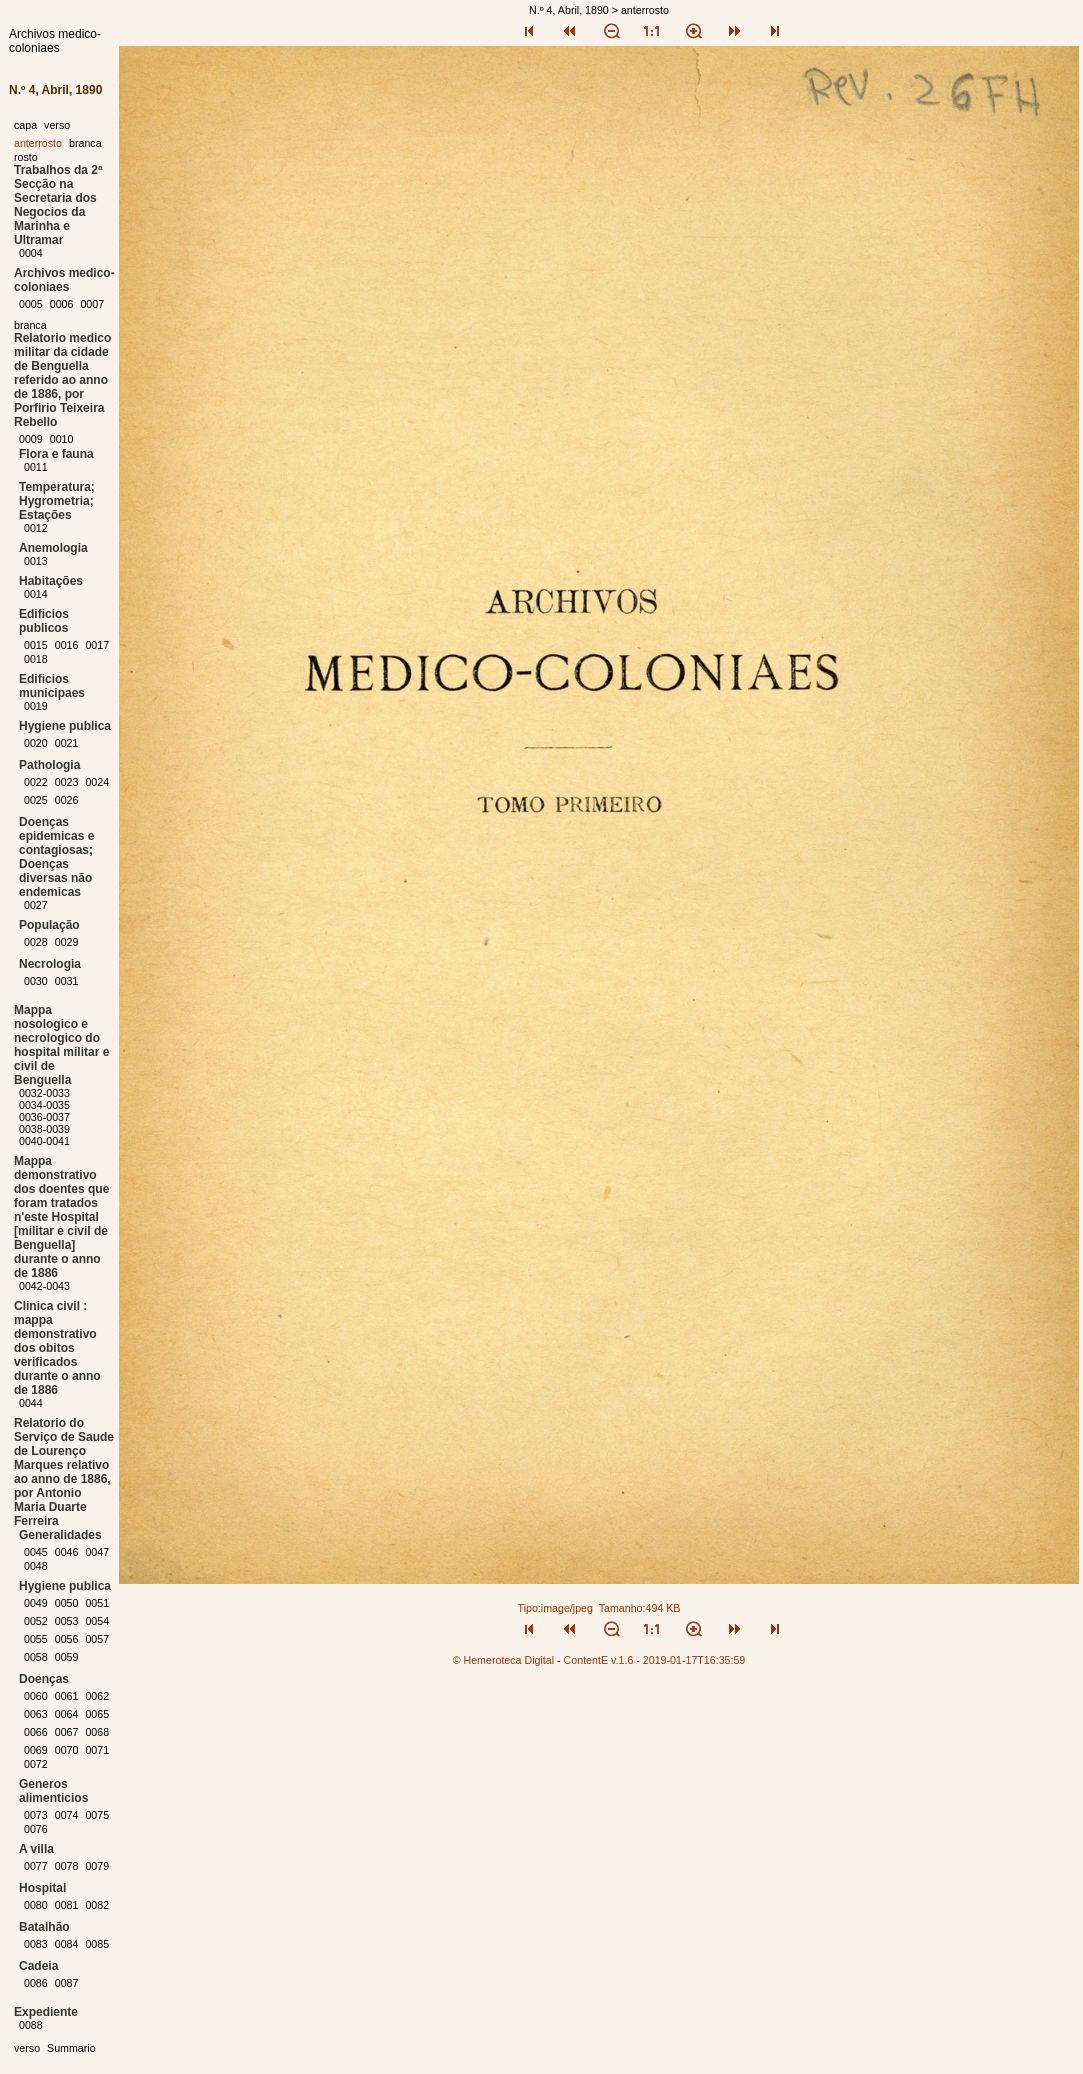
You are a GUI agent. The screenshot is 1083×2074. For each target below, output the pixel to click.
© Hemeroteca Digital (503, 1660)
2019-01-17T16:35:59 (694, 1660)
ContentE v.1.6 (599, 1660)
